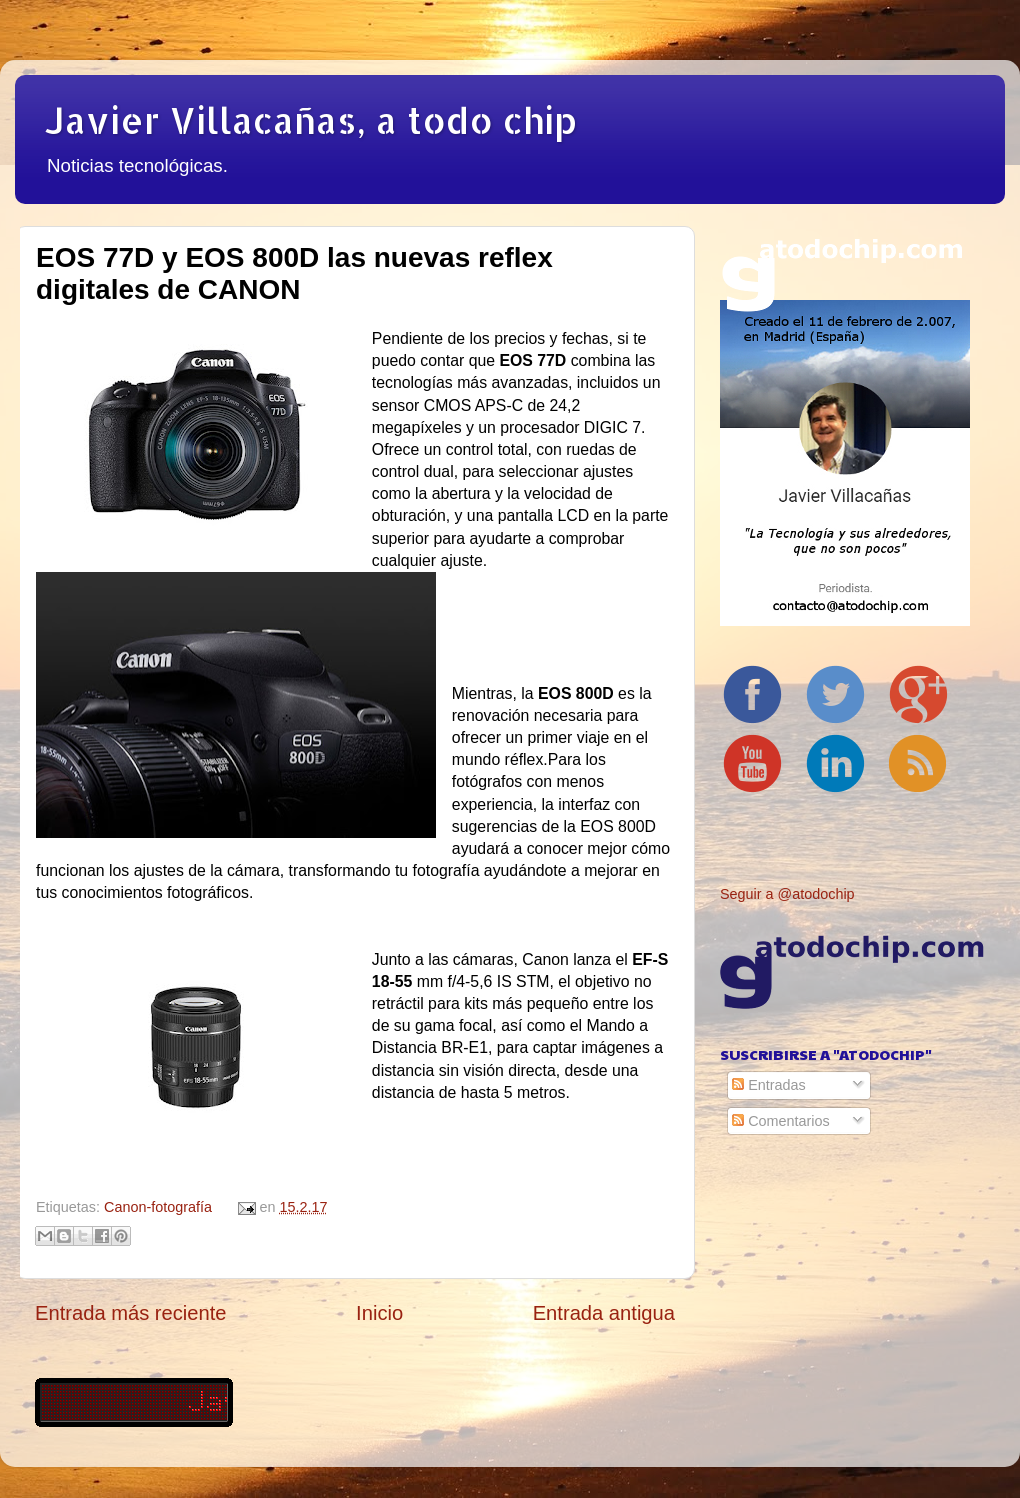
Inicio (379, 1313)
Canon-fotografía (158, 1207)
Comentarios (781, 1121)
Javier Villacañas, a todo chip (311, 120)
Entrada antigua (604, 1313)
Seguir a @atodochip (787, 894)
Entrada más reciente (131, 1313)
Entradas (769, 1085)
